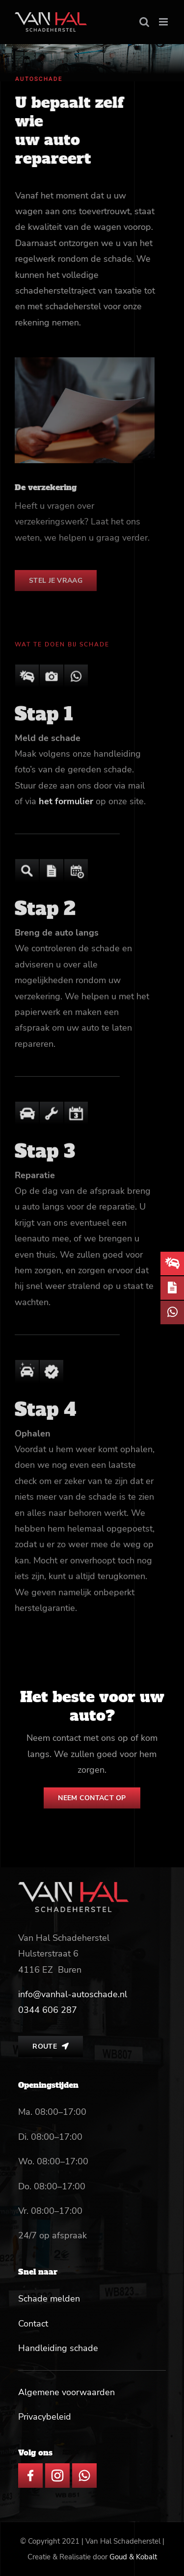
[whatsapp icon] (84, 2468)
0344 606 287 (47, 2010)
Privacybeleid (44, 2417)
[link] (47, 2010)
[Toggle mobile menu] (164, 22)
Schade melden (49, 2298)
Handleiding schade (58, 2348)
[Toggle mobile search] (144, 22)
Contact (33, 2323)
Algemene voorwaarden (66, 2392)
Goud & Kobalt (133, 2557)
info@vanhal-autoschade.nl (72, 1994)
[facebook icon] (30, 2468)
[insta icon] (57, 2468)
